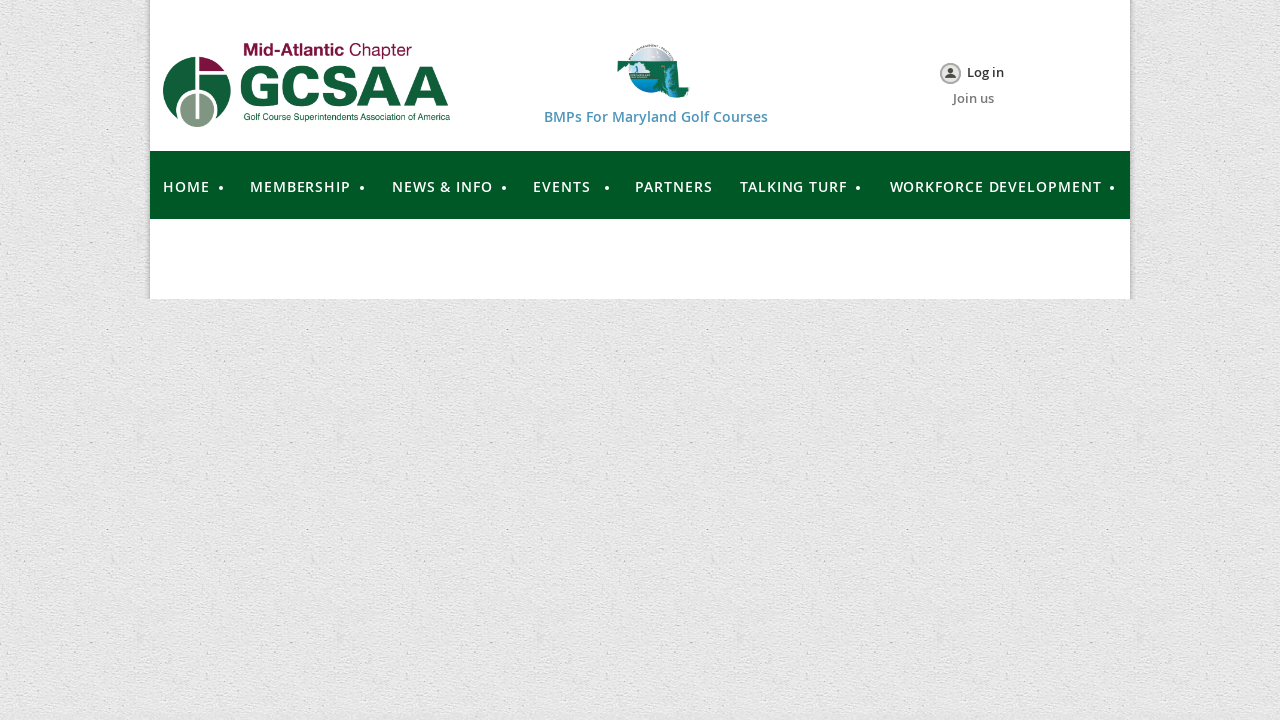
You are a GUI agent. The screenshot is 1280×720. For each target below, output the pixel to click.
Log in (985, 72)
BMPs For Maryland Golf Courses (656, 116)
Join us (973, 98)
